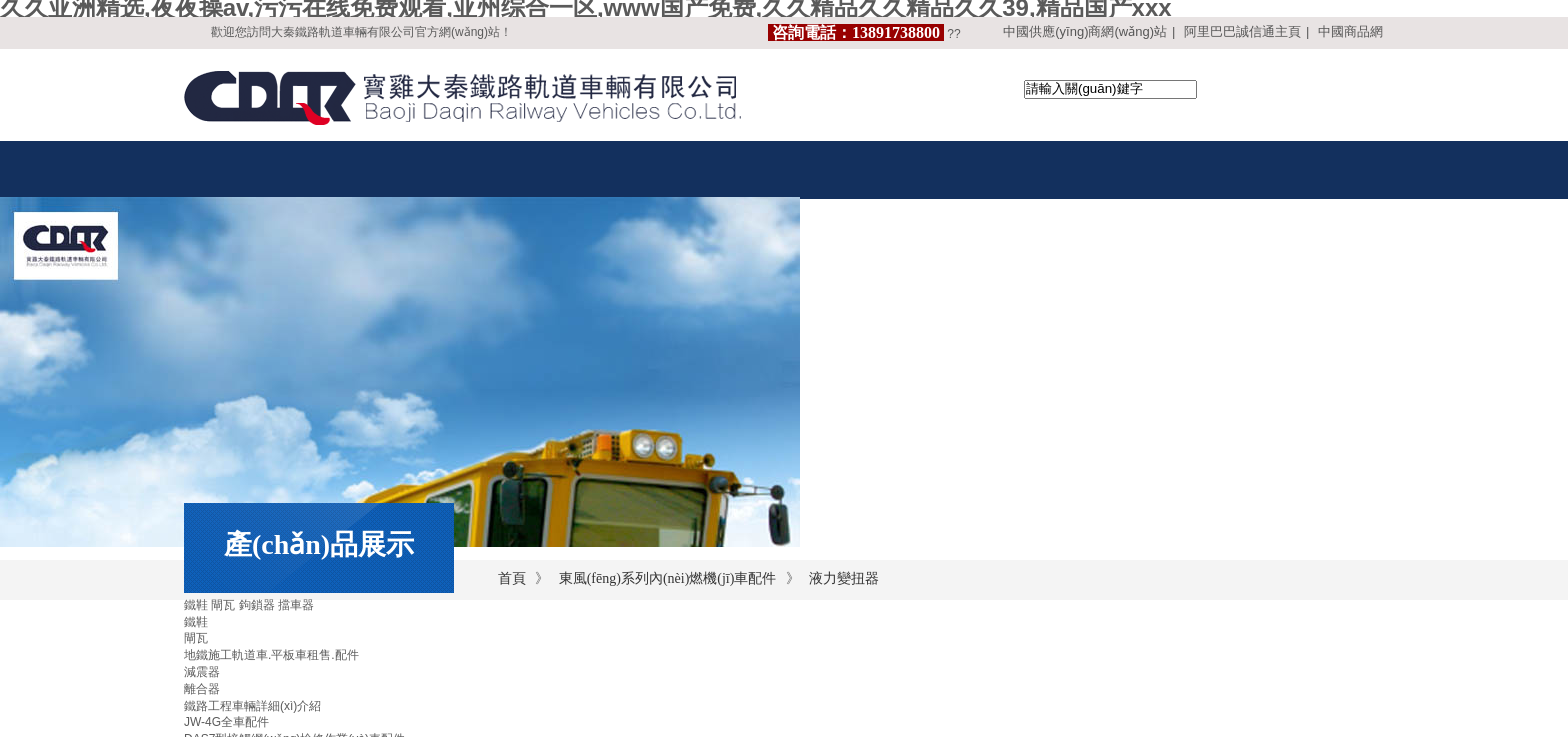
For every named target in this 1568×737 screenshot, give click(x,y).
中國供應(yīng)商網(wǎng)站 (1085, 31)
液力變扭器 (844, 578)
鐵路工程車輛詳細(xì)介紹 (252, 706)
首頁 (512, 578)
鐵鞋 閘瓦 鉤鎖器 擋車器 (249, 605)
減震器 (202, 672)
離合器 (202, 689)
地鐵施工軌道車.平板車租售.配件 (271, 655)
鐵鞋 (196, 622)
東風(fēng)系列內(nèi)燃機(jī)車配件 (668, 578)
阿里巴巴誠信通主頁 (1242, 31)
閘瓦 (196, 638)
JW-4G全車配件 (226, 722)
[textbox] (1110, 89)
